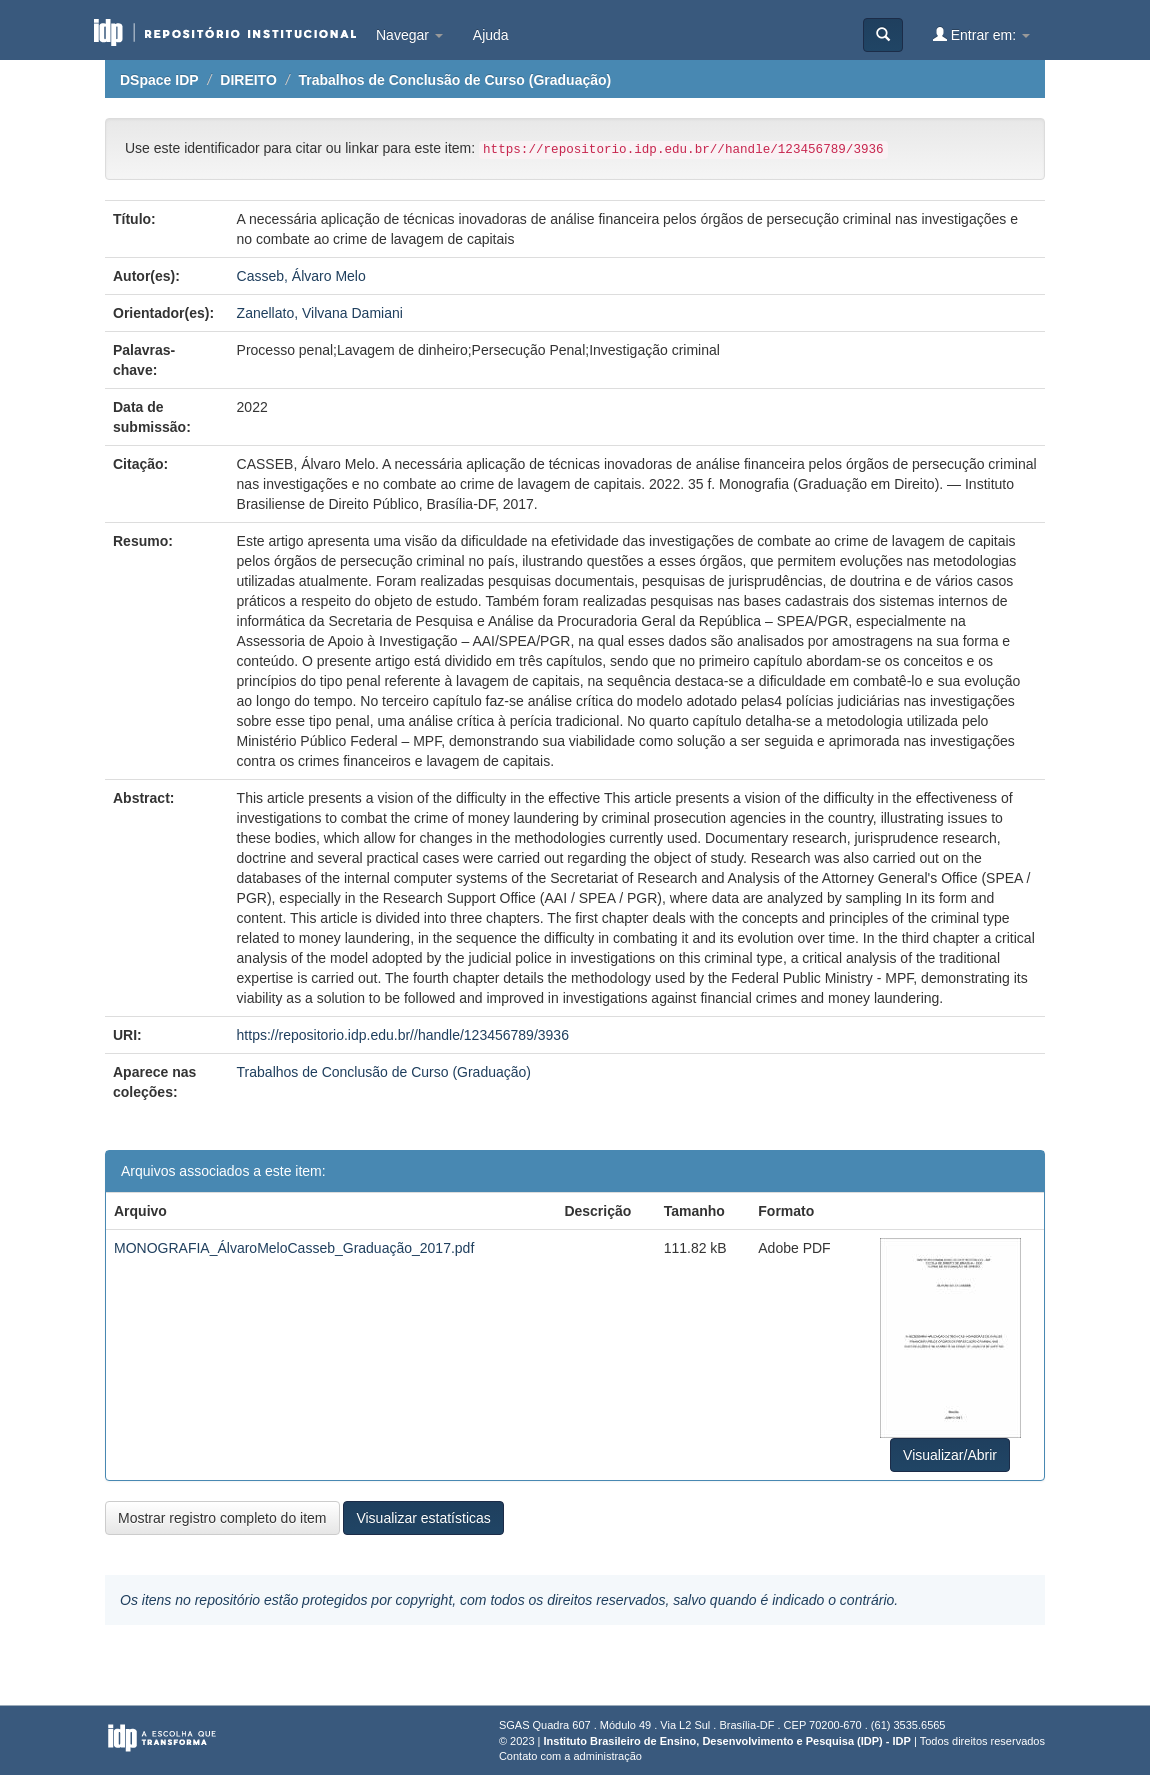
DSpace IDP (159, 80)
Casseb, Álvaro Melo (301, 276)
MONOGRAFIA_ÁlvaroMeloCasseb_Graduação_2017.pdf (294, 1248)
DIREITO (248, 80)
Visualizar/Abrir (950, 1455)
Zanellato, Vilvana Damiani (320, 313)
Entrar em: (981, 34)
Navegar (409, 35)
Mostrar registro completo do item (222, 1518)
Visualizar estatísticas (423, 1518)
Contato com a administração (570, 1756)
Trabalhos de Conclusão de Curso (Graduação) (454, 80)
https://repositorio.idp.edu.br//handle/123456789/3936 (403, 1035)
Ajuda (491, 35)
